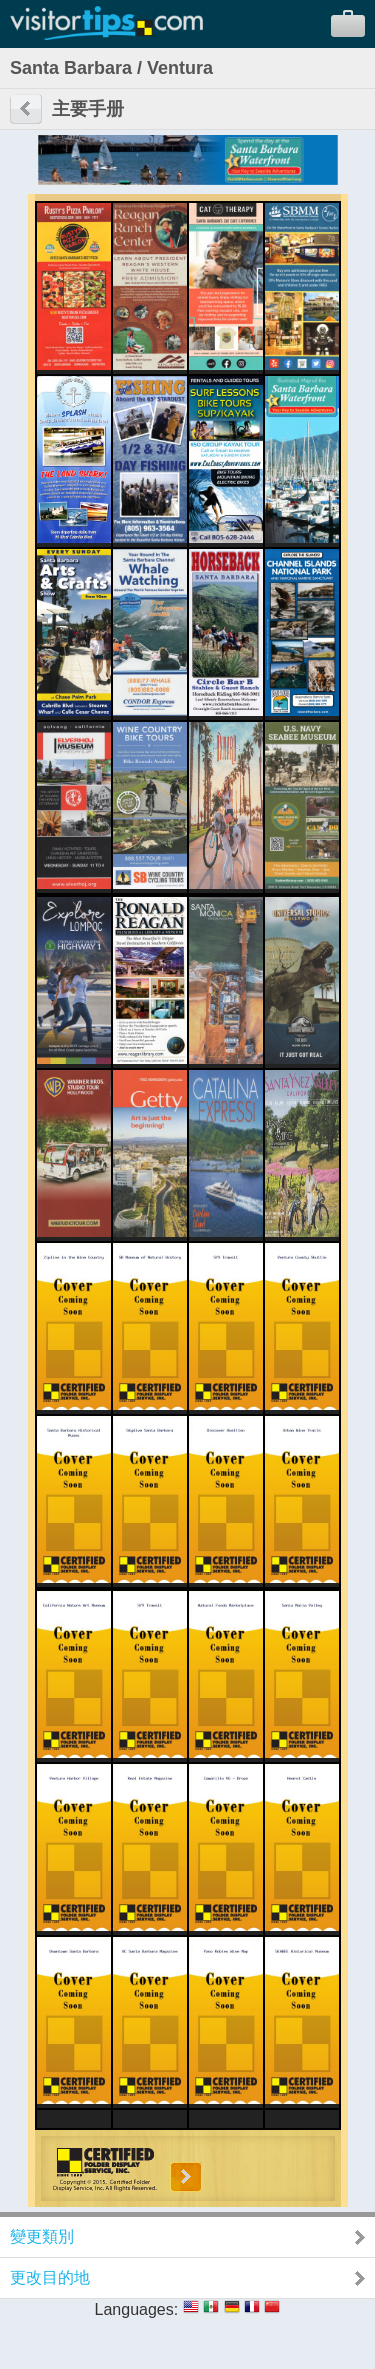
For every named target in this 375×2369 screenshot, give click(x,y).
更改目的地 (50, 2277)
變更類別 (42, 2236)
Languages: (137, 2309)
